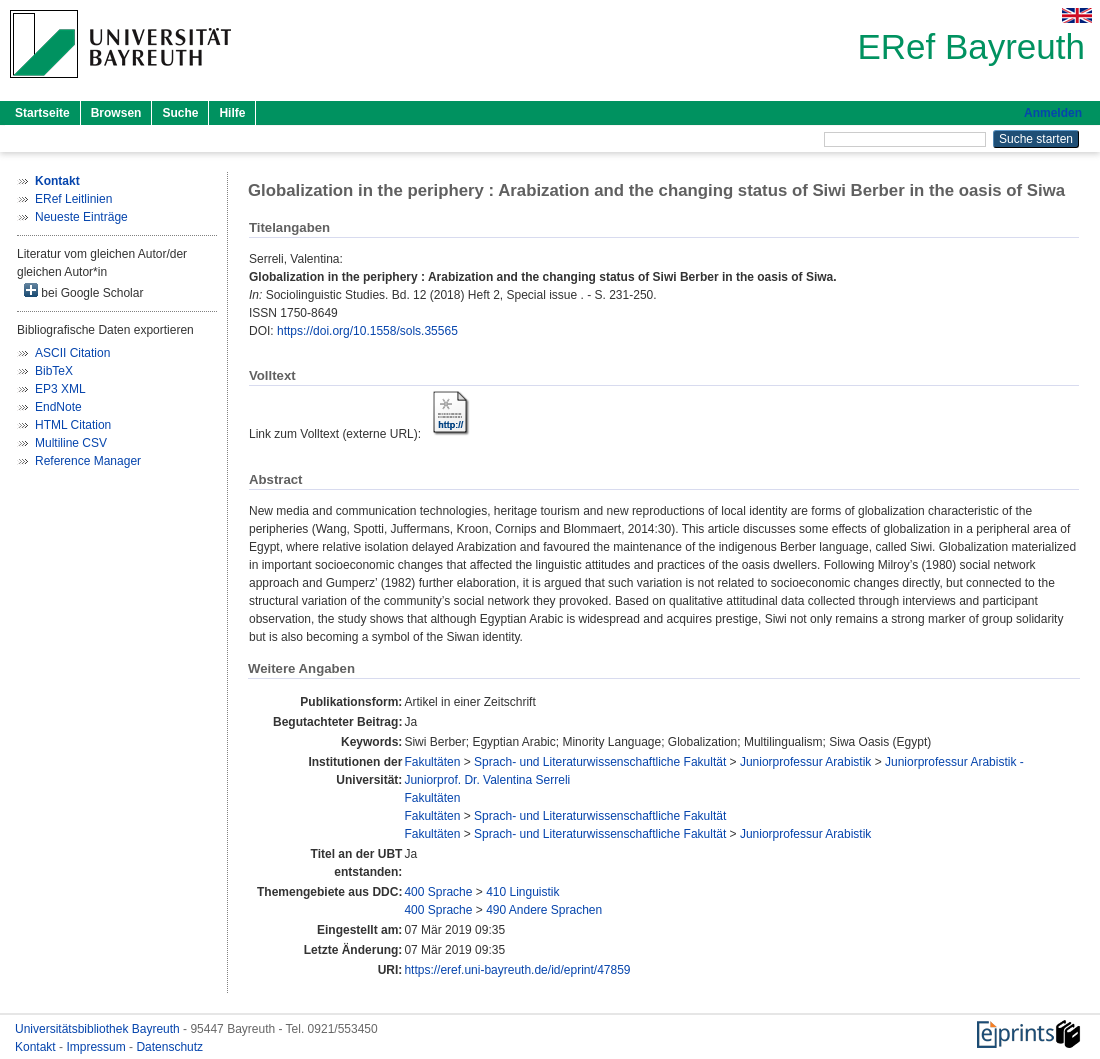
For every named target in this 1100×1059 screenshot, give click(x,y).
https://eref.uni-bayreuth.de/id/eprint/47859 (517, 970)
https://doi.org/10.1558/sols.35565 (367, 331)
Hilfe (232, 113)
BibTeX (54, 371)
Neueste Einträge (81, 217)
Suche (180, 113)
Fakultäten (432, 762)
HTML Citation (73, 425)
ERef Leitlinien (73, 199)
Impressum (97, 1047)
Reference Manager (88, 461)
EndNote (58, 407)
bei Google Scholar (83, 291)
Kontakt (37, 1047)
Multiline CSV (71, 443)
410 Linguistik (522, 892)
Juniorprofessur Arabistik (805, 762)
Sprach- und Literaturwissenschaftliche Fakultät (600, 762)
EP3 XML (60, 389)
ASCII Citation (72, 353)
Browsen (116, 113)
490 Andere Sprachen (544, 910)
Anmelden (1053, 113)
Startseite (42, 113)
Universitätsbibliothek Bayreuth (99, 1029)
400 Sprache (438, 892)
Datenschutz (169, 1047)
